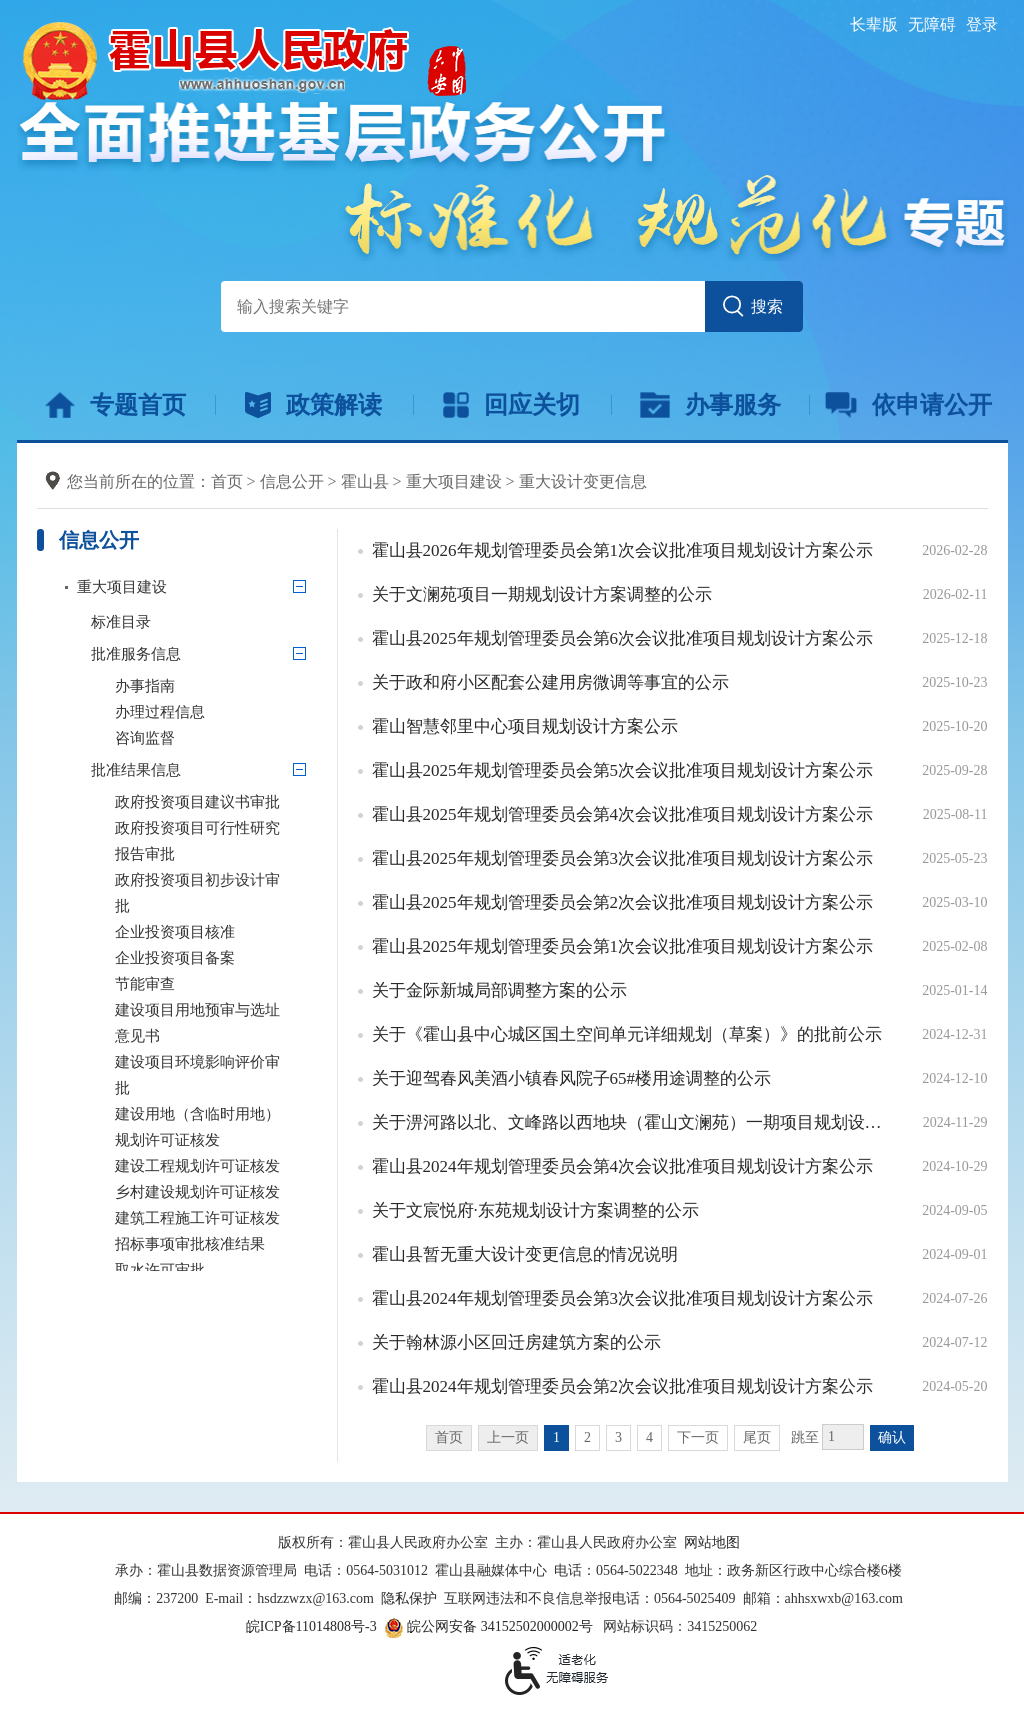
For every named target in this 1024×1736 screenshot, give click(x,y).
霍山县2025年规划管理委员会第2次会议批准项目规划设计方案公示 (623, 902)
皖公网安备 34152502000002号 (490, 1626)
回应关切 (511, 405)
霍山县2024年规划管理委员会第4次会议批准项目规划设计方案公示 (623, 1166)
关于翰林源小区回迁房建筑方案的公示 (516, 1342)
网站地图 (712, 1542)
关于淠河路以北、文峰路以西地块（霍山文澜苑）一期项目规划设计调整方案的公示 (632, 1122)
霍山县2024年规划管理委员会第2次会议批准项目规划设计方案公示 (623, 1386)
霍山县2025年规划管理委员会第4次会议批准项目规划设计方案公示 (623, 814)
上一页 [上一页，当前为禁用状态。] (508, 1437)
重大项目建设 (454, 481)
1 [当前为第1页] (556, 1437)
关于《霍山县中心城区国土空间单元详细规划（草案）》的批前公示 (627, 1034)
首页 (227, 481)
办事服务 (710, 405)
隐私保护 (409, 1598)
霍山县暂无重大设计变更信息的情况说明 (525, 1254)
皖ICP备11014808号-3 (311, 1626)
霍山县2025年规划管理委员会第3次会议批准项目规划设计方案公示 (623, 858)
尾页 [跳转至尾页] (757, 1437)
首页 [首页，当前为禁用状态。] (449, 1437)
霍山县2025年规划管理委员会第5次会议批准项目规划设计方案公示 (623, 770)
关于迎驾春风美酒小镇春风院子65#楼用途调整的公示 (572, 1078)
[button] (874, 24)
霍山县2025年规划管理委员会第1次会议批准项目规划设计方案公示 (623, 946)
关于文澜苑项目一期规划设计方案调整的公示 (542, 594)
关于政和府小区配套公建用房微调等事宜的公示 (550, 682)
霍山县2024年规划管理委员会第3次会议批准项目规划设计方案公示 (623, 1298)
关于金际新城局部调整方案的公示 (499, 990)
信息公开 (292, 481)
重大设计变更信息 (583, 481)
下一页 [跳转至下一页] (698, 1437)
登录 (982, 24)
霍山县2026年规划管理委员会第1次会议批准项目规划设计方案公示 (623, 550)
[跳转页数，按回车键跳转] (843, 1437)
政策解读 (313, 405)
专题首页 (115, 405)
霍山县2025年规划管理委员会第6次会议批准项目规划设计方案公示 (623, 638)
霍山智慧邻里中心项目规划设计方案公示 (525, 726)
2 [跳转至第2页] (587, 1437)
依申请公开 (908, 405)
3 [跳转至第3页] (618, 1437)
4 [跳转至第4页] (649, 1437)
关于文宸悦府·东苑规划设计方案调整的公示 (535, 1210)
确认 (892, 1437)
